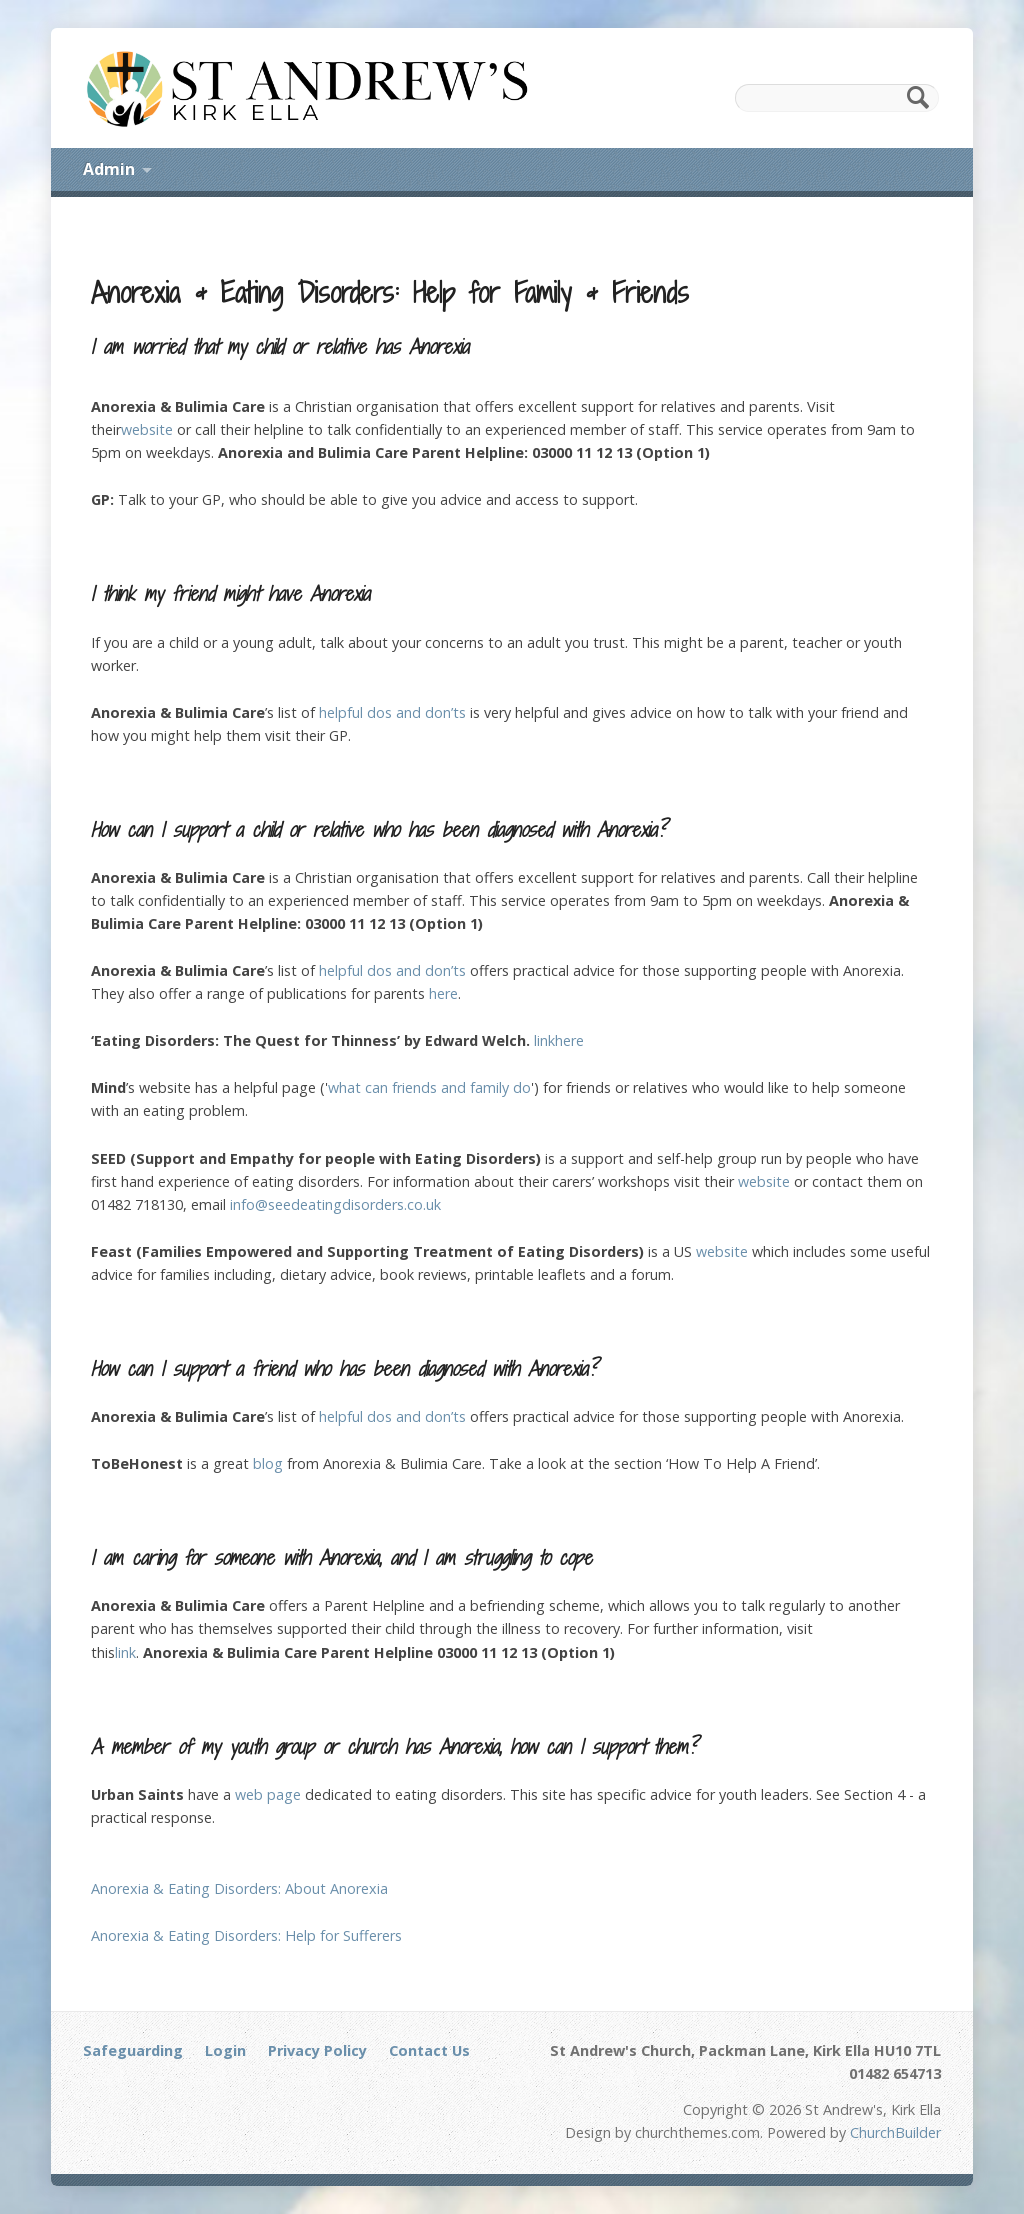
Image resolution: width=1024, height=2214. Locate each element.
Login (225, 2050)
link (544, 1040)
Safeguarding (133, 2050)
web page (268, 1794)
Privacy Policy (317, 2050)
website (147, 429)
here (443, 993)
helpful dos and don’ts (392, 712)
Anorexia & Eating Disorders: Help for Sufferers (246, 1935)
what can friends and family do (429, 1087)
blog (268, 1463)
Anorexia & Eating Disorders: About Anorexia (239, 1888)
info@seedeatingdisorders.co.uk (335, 1204)
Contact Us (429, 2050)
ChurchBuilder (895, 2132)
